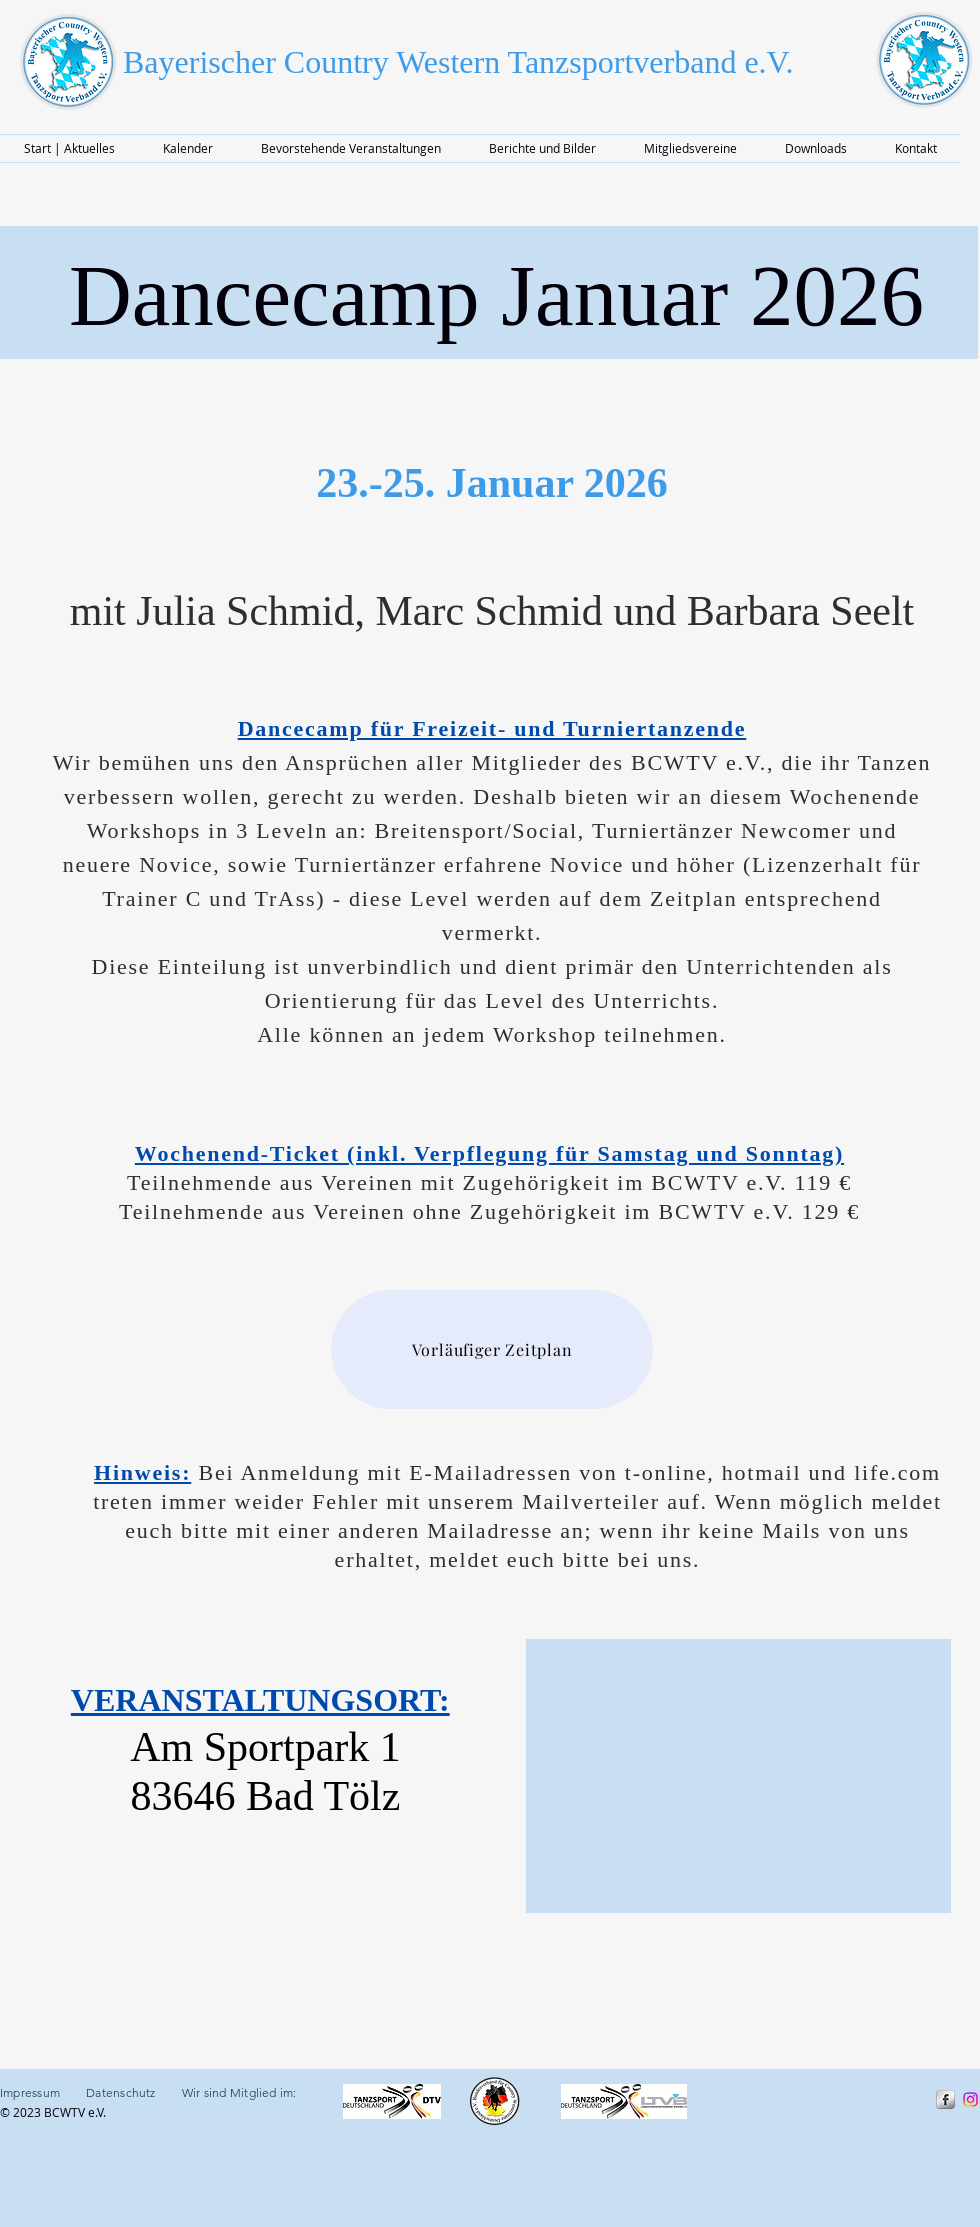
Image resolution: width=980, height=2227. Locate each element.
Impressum (43, 2092)
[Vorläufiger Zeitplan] (492, 1349)
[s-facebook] (945, 2099)
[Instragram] (970, 2099)
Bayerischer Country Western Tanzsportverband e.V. (458, 62)
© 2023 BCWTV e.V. (54, 2112)
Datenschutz (121, 2092)
